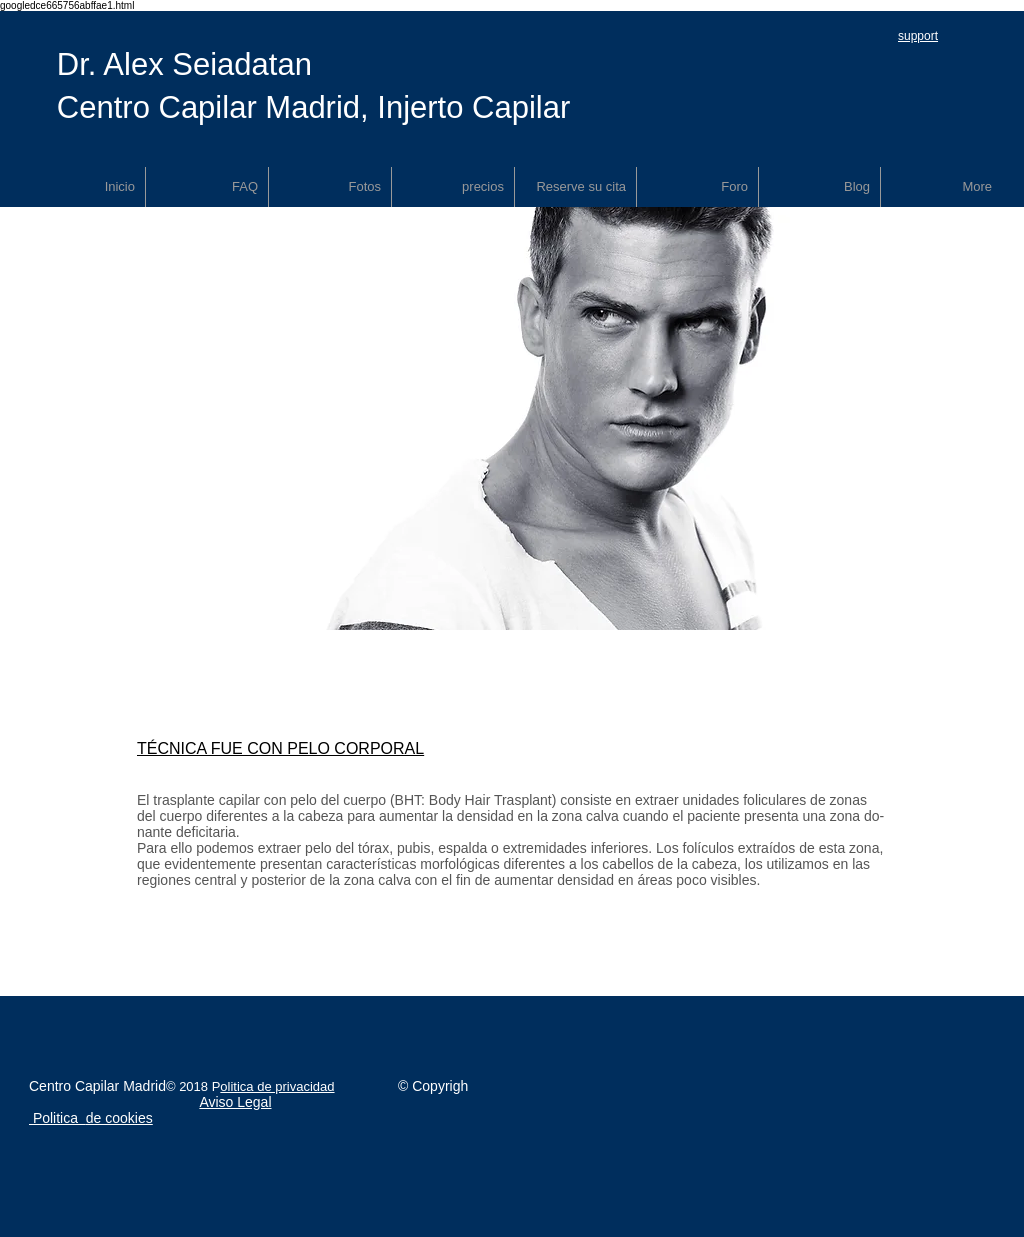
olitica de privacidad (277, 1086)
